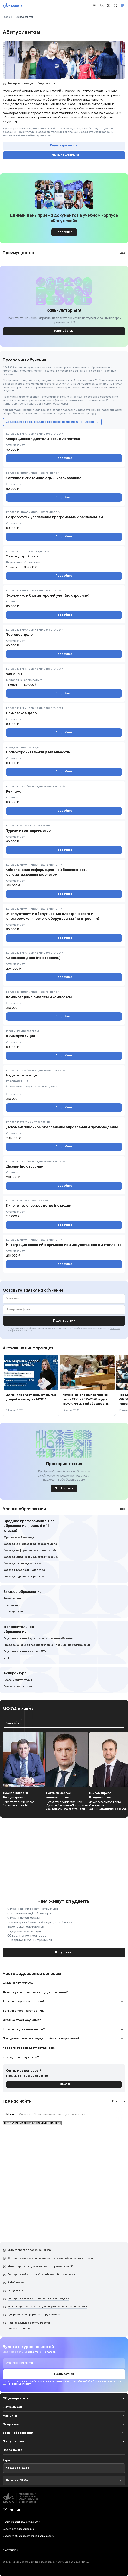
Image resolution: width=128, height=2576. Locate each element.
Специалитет (12, 1605)
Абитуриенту (10, 2549)
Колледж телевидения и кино (23, 1563)
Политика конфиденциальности (21, 2521)
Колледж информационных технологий (29, 1550)
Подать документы (64, 145)
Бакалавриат (12, 1598)
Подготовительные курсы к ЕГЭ (24, 1651)
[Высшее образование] (64, 1601)
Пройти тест (64, 1488)
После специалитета (17, 1686)
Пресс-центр (12, 2450)
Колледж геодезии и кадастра (24, 1570)
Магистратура (13, 1612)
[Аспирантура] (64, 1680)
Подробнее (64, 232)
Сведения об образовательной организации (28, 2535)
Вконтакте (31, 2352)
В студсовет (64, 1952)
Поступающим (13, 2441)
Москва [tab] (11, 2114)
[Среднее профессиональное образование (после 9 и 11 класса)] (64, 1549)
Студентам (11, 2424)
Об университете (16, 2398)
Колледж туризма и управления (24, 1577)
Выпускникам (12, 2407)
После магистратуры (17, 1680)
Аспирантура (15, 1673)
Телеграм (49, 2352)
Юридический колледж (19, 1537)
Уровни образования (18, 2433)
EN (94, 5)
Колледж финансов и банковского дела (30, 1544)
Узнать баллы (64, 331)
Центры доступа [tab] (75, 2114)
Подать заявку (64, 1320)
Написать (64, 2084)
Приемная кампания (64, 155)
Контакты (118, 2101)
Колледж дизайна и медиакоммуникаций (30, 1557)
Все (122, 1509)
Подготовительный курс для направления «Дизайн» (38, 1638)
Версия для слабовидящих (18, 2528)
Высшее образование (22, 1592)
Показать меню (123, 5)
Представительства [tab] (47, 2114)
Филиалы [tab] (25, 2114)
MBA (6, 1658)
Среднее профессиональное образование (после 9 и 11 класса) (29, 1526)
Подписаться (64, 2374)
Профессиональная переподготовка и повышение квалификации (47, 1645)
